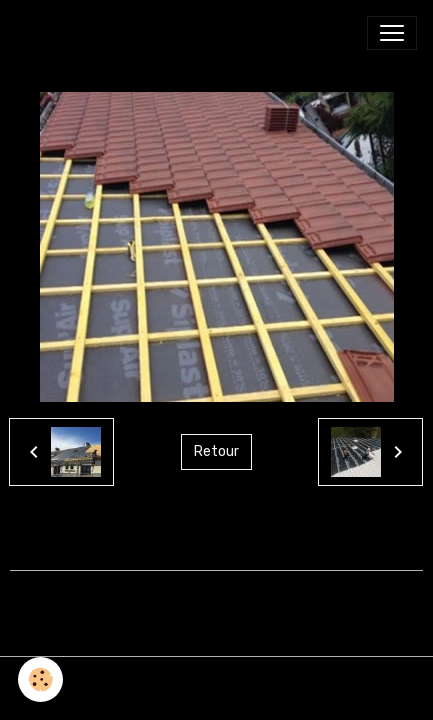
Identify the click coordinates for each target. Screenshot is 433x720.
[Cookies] (40, 679)
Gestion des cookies (216, 683)
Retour (216, 451)
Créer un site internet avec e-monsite (217, 597)
